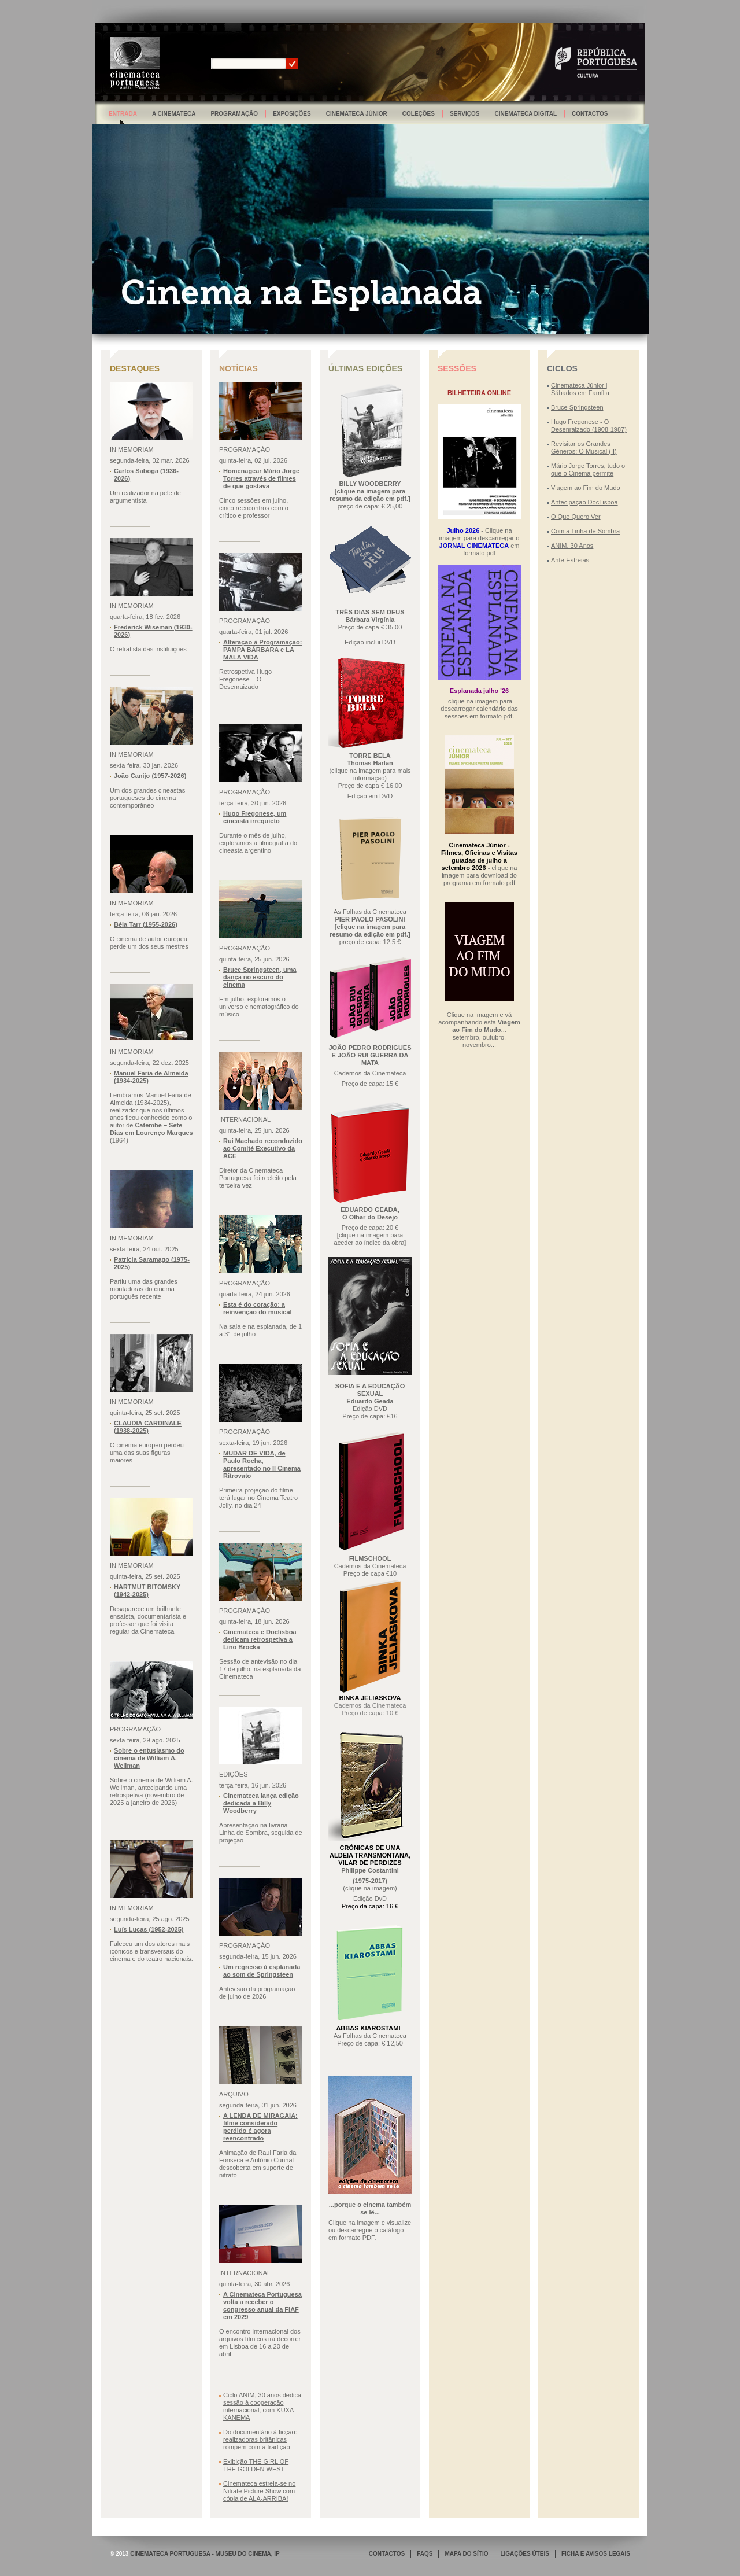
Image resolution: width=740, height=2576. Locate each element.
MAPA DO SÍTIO (466, 2554)
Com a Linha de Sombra (585, 531)
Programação (234, 113)
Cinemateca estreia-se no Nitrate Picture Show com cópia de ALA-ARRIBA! (259, 2491)
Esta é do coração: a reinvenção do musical (257, 1308)
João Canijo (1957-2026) (150, 775)
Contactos (590, 113)
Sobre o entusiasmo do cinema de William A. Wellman (149, 1758)
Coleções (418, 113)
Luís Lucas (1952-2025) (148, 1929)
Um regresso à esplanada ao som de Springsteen (261, 1970)
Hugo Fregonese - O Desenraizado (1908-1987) (589, 425)
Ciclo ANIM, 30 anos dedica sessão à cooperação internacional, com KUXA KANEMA (262, 2406)
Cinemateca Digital (525, 113)
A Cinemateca (174, 113)
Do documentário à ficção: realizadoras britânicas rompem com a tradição (260, 2439)
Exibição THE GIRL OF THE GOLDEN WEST (255, 2465)
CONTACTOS (387, 2554)
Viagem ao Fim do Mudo (585, 487)
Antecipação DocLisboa (584, 502)
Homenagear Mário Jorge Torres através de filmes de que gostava (261, 478)
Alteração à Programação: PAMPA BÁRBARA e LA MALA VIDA (262, 650)
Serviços (465, 113)
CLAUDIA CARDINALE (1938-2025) (148, 1427)
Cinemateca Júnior (356, 113)
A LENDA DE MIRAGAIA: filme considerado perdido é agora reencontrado (260, 2127)
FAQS (424, 2554)
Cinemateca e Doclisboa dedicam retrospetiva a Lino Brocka (260, 1639)
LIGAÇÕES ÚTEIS (524, 2554)
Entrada (123, 113)
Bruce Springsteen (577, 407)
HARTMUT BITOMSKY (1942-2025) (147, 1590)
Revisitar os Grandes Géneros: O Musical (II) (584, 447)
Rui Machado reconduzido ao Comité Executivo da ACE (262, 1148)
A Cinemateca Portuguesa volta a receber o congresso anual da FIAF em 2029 (262, 2305)
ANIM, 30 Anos (572, 545)
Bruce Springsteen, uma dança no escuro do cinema (260, 977)
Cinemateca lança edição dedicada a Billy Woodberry (261, 1803)
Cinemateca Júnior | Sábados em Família (580, 389)
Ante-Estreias (570, 560)
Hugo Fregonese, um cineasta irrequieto (254, 817)
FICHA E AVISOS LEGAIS (595, 2554)
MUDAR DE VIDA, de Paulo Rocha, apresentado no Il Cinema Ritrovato (262, 1464)
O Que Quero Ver (576, 516)
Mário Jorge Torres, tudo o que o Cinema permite (588, 469)
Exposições (292, 113)
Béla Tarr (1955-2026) (145, 924)
